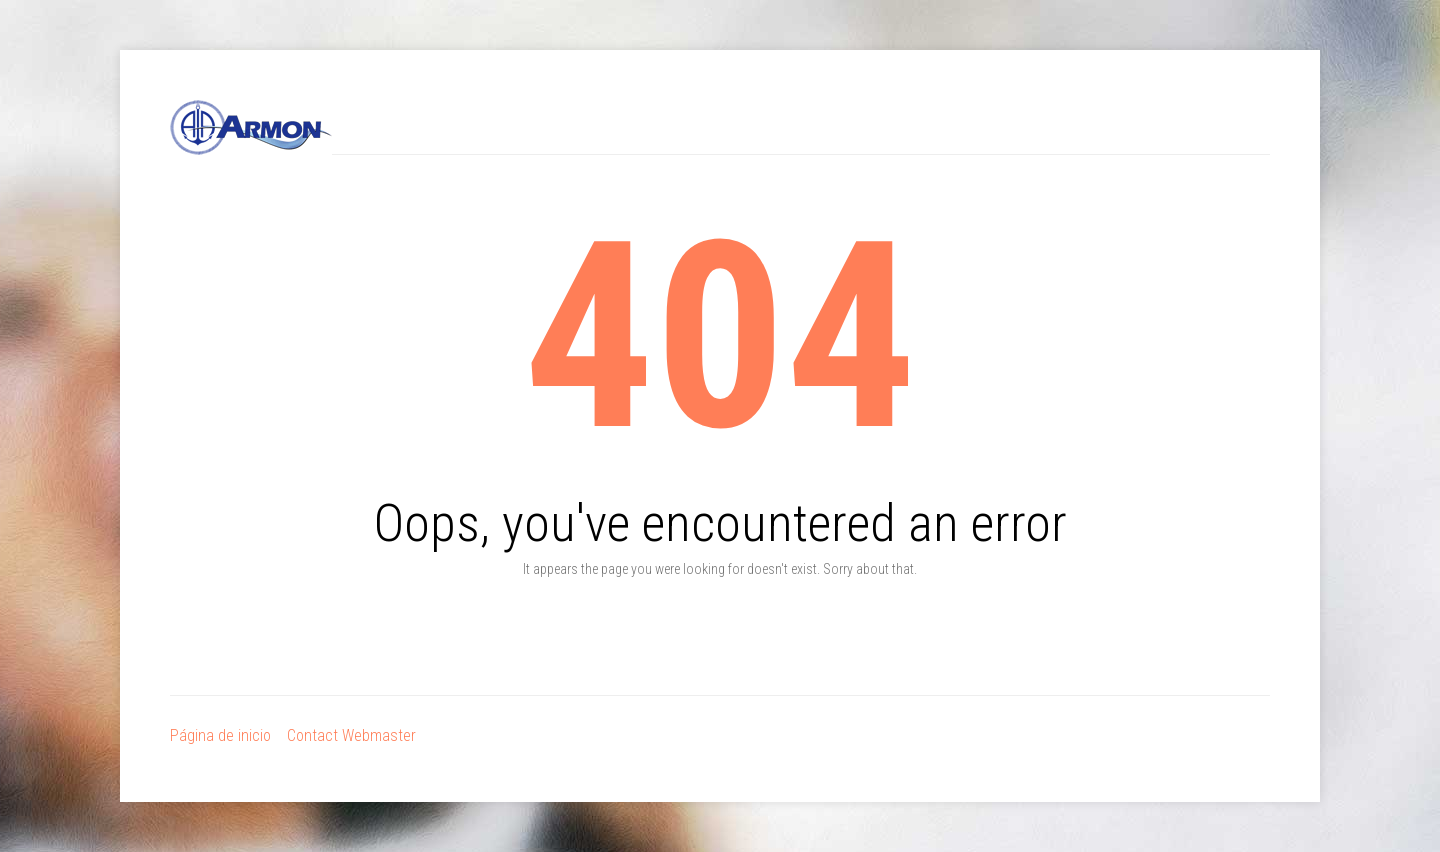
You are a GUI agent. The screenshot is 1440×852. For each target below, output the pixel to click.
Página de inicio (220, 735)
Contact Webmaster (351, 735)
